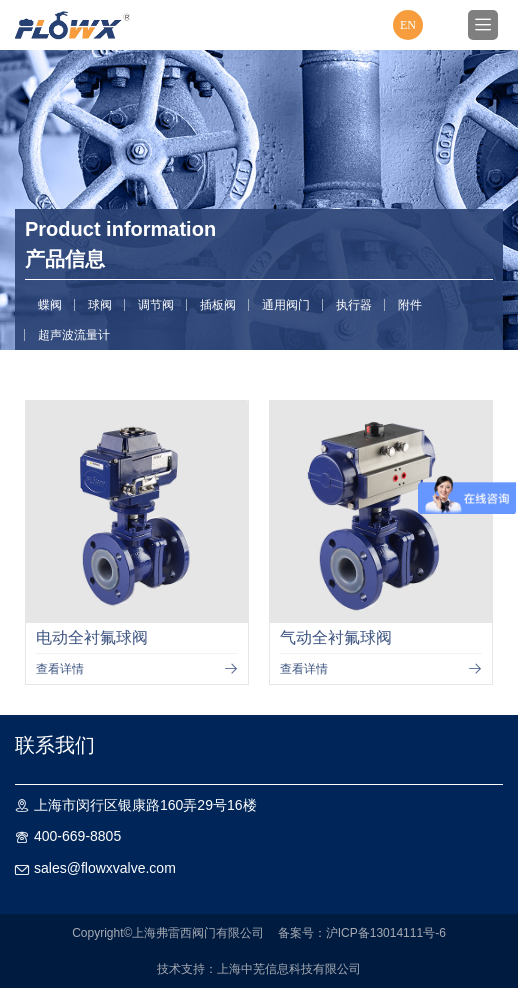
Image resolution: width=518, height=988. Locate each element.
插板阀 (218, 305)
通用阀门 (286, 305)
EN (408, 25)
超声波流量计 (74, 335)
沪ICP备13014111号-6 (386, 933)
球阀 (100, 305)
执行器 (354, 305)
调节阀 (156, 305)
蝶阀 (50, 305)
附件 (410, 305)
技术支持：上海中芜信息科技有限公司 (259, 969)
